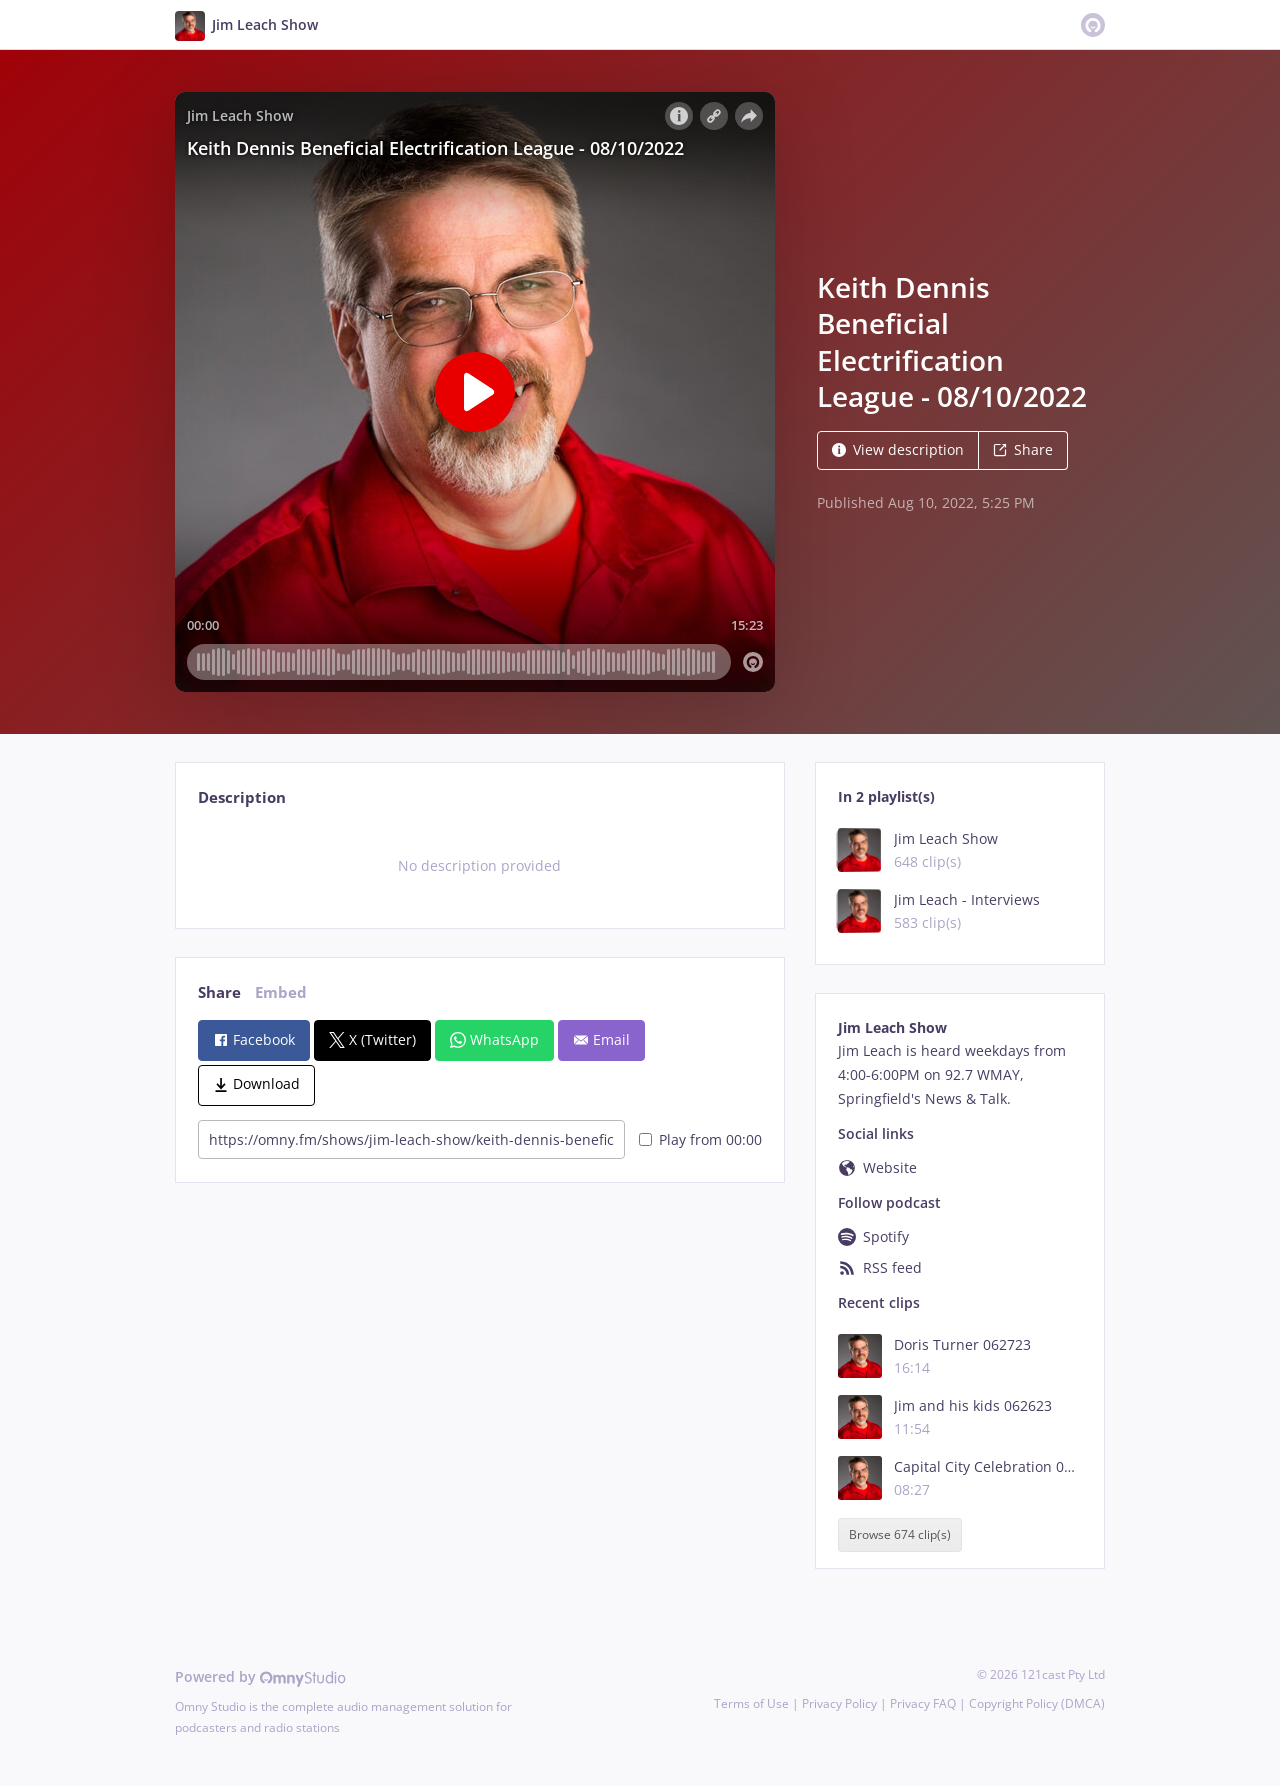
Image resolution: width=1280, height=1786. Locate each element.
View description (898, 449)
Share (1023, 449)
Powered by (260, 1676)
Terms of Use (751, 1703)
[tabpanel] (479, 866)
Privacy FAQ (923, 1703)
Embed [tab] (281, 992)
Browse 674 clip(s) (900, 1534)
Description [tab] (242, 797)
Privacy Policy (839, 1703)
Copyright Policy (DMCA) (1037, 1703)
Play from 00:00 (700, 1139)
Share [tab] (219, 992)
